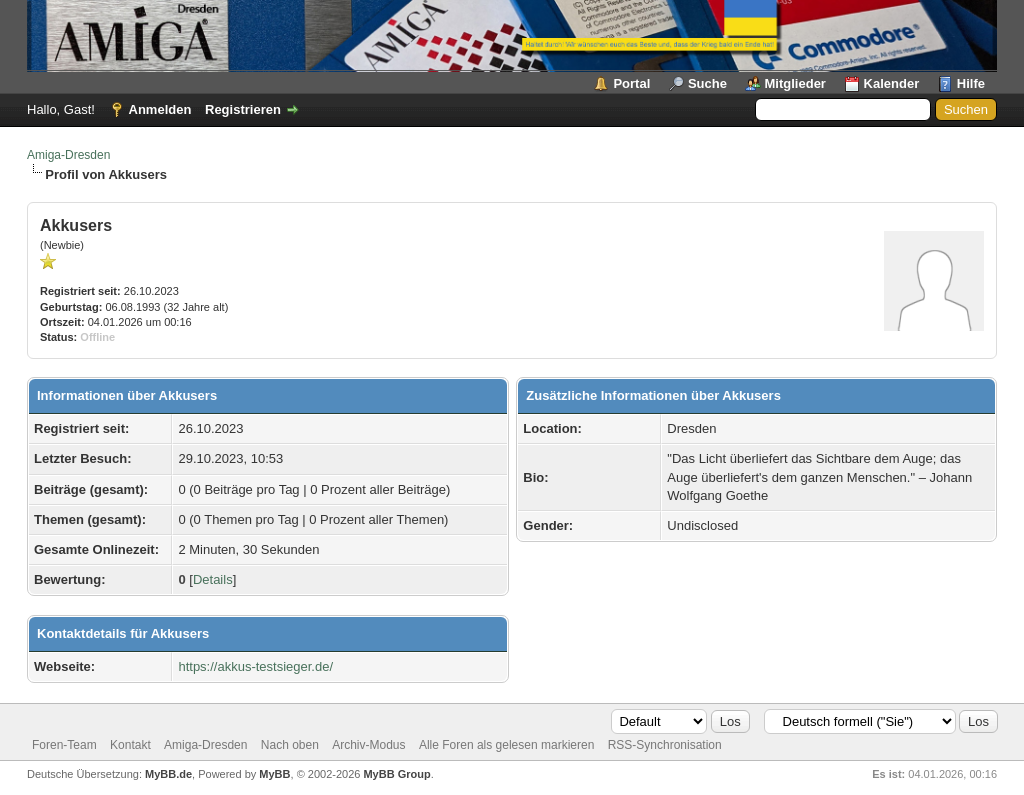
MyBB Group (396, 774)
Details (213, 579)
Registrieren (243, 109)
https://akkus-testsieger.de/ (255, 666)
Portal (631, 83)
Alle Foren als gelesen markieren (506, 745)
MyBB (274, 774)
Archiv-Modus (368, 745)
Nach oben (290, 745)
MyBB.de (168, 774)
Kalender (892, 83)
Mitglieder (795, 83)
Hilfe (971, 83)
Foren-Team (64, 745)
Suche (707, 83)
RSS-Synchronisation (665, 745)
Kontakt (130, 745)
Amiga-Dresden (68, 155)
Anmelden (160, 109)
